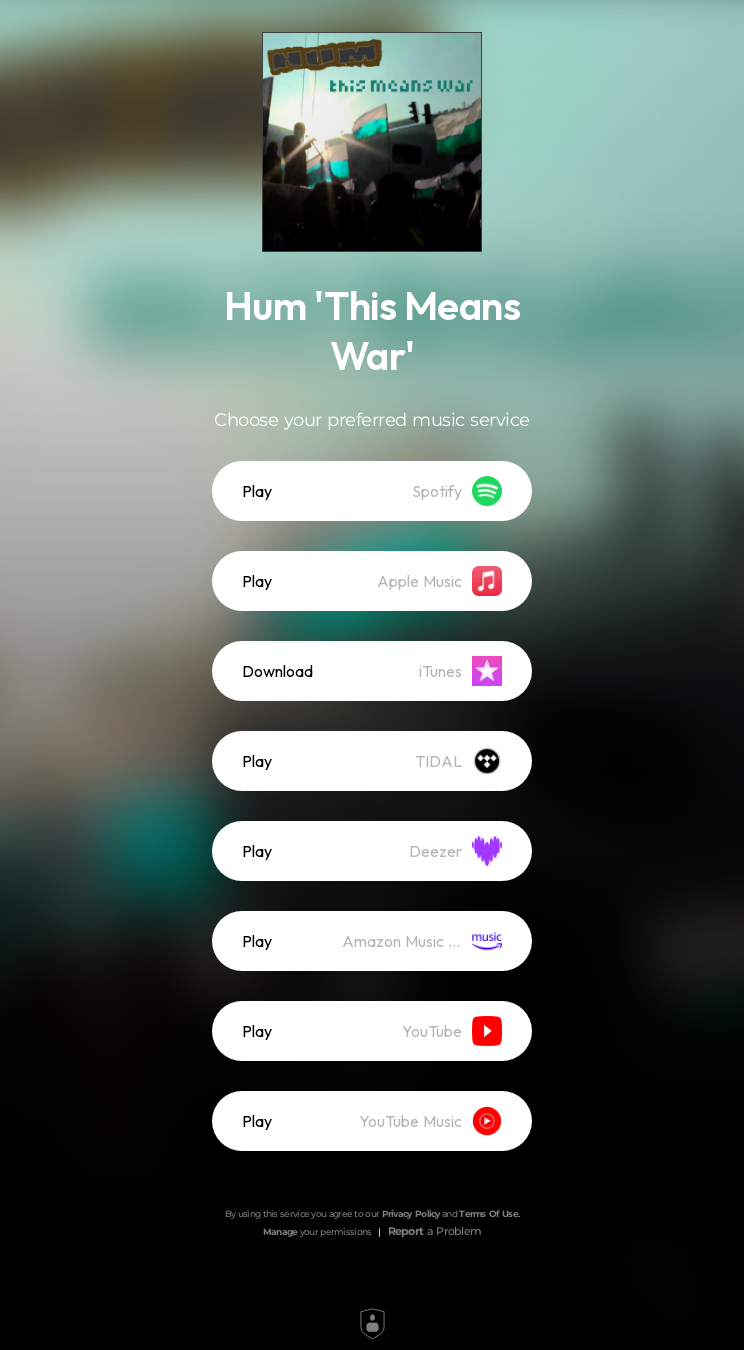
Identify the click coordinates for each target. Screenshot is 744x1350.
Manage (280, 1231)
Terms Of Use (488, 1213)
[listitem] (372, 491)
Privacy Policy (411, 1213)
